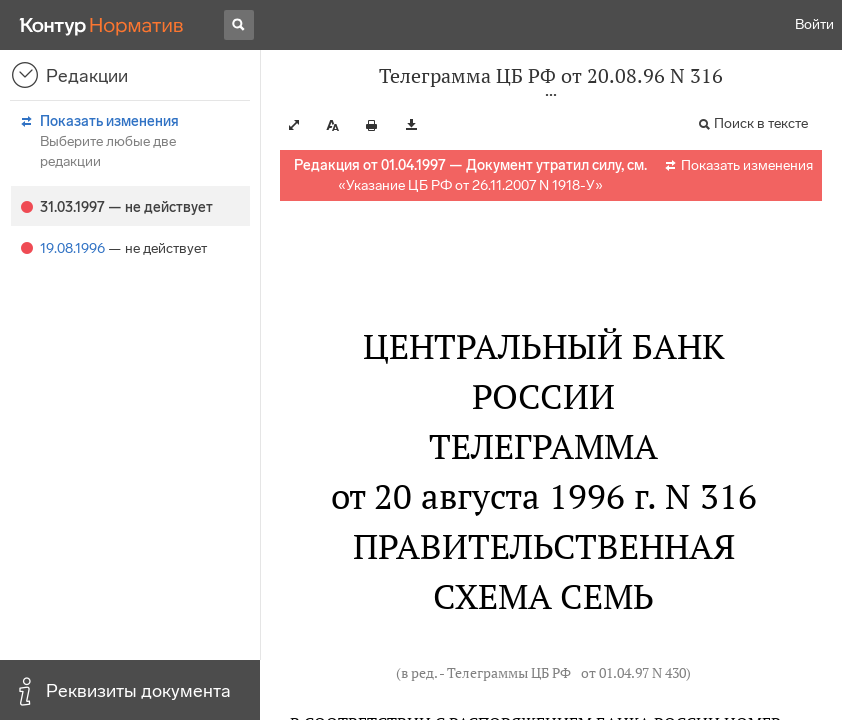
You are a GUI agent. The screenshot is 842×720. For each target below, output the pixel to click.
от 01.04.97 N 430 (633, 672)
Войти (814, 24)
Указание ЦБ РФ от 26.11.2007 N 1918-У (470, 185)
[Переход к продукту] (102, 25)
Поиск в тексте (761, 123)
